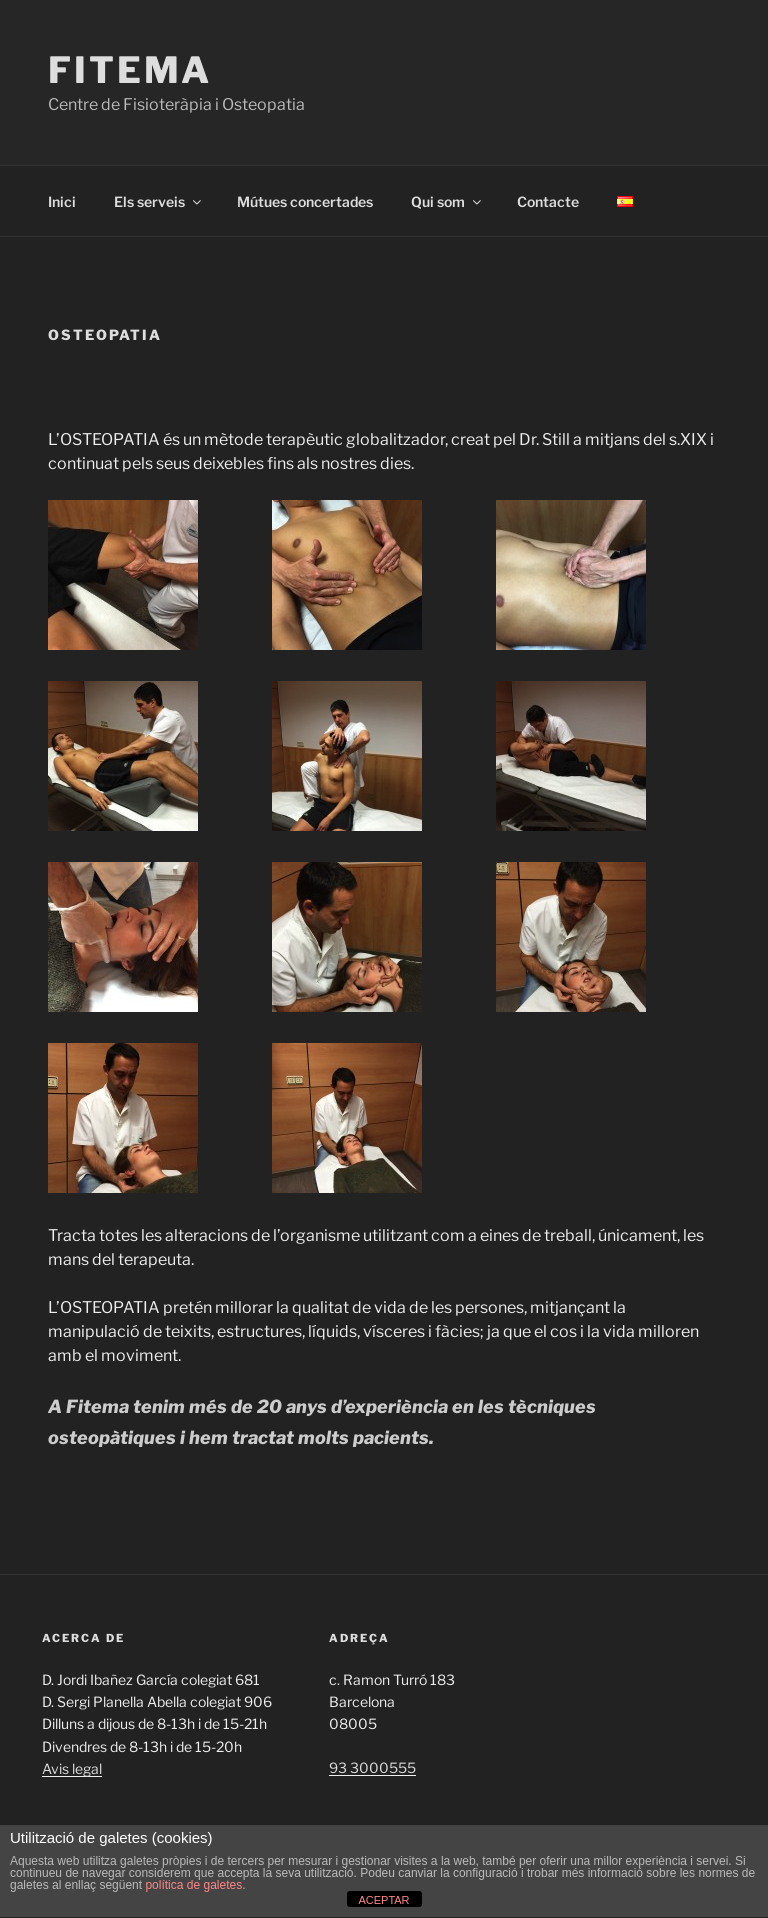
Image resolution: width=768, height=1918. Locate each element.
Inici (62, 201)
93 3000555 (372, 1767)
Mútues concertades (305, 201)
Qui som (447, 201)
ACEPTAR (383, 1900)
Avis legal (72, 1768)
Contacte (548, 201)
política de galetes (193, 1885)
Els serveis (159, 201)
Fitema (130, 70)
